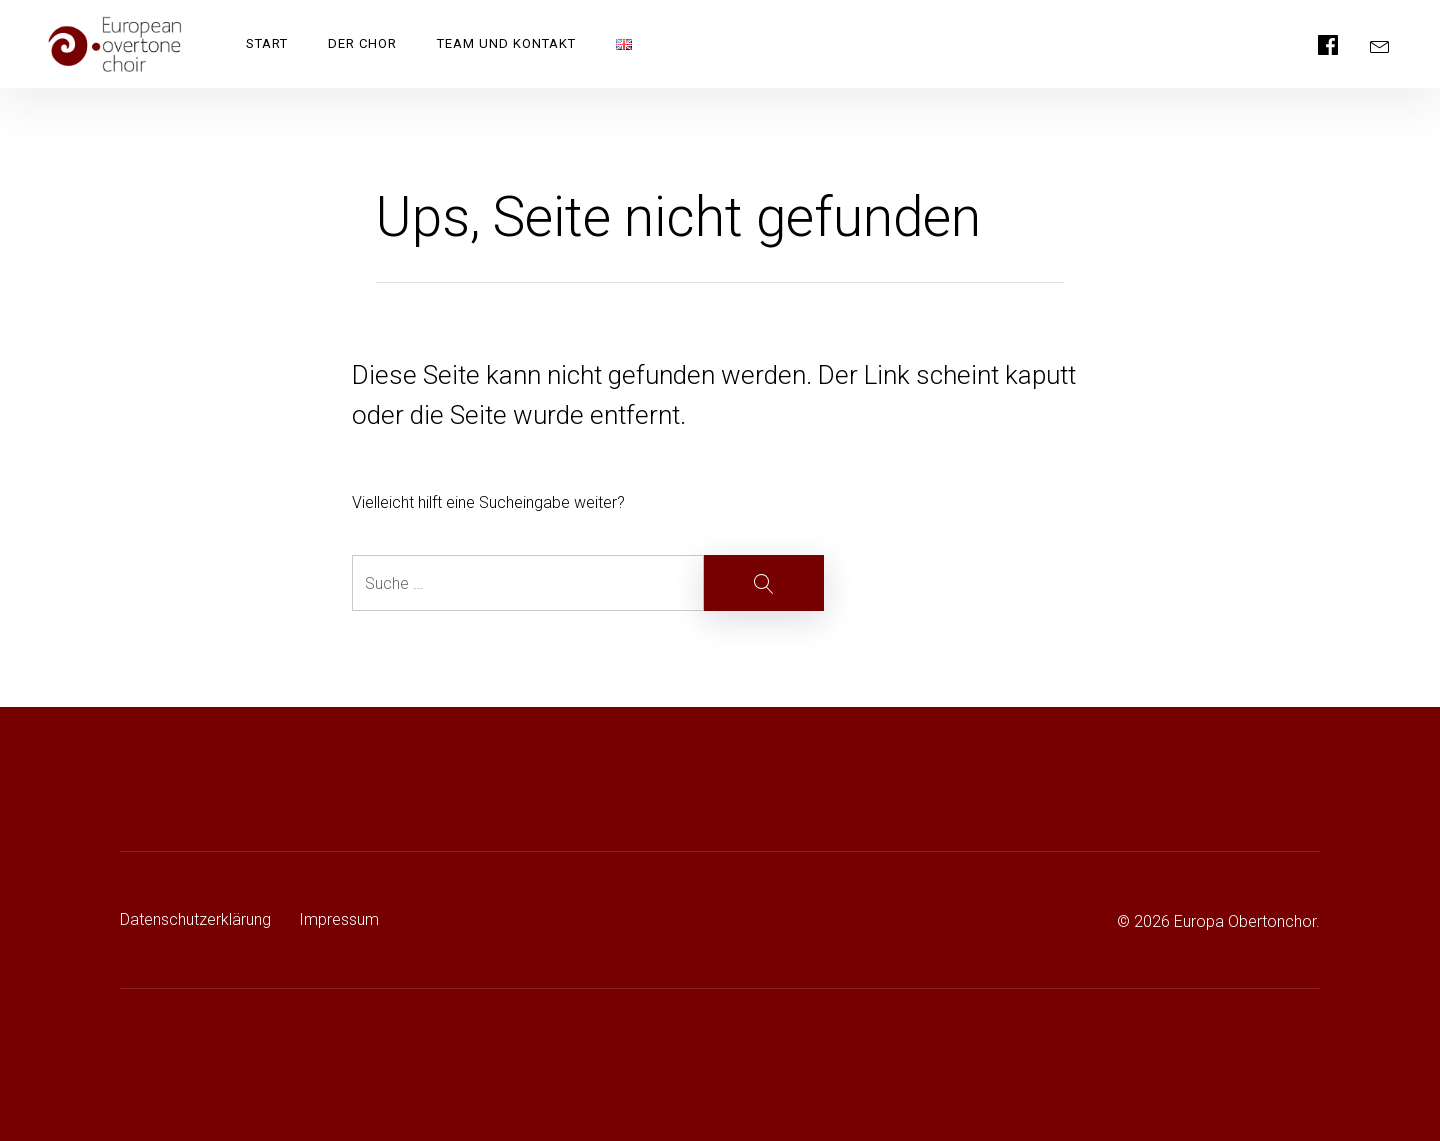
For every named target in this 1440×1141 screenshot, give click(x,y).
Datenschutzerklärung (195, 919)
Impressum (339, 919)
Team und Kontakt (506, 43)
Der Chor (362, 43)
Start (267, 43)
